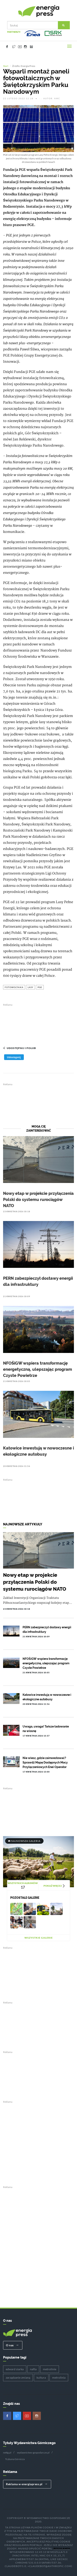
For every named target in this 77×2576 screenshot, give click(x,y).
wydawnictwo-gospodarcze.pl (33, 2451)
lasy (30, 986)
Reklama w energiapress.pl (26, 2483)
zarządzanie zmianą (18, 2376)
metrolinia (59, 2376)
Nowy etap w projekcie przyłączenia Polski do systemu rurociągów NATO (38, 1198)
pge (40, 986)
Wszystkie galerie (38, 1936)
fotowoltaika (14, 986)
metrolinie (49, 2368)
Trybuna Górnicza (15, 2458)
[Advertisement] (38, 1022)
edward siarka (15, 2368)
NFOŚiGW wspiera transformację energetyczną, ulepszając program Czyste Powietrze (37, 1368)
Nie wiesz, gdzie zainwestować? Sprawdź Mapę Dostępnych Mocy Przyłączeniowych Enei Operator (45, 1761)
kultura (41, 2376)
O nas (12, 2344)
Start (5, 64)
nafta (33, 2368)
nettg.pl (7, 2451)
